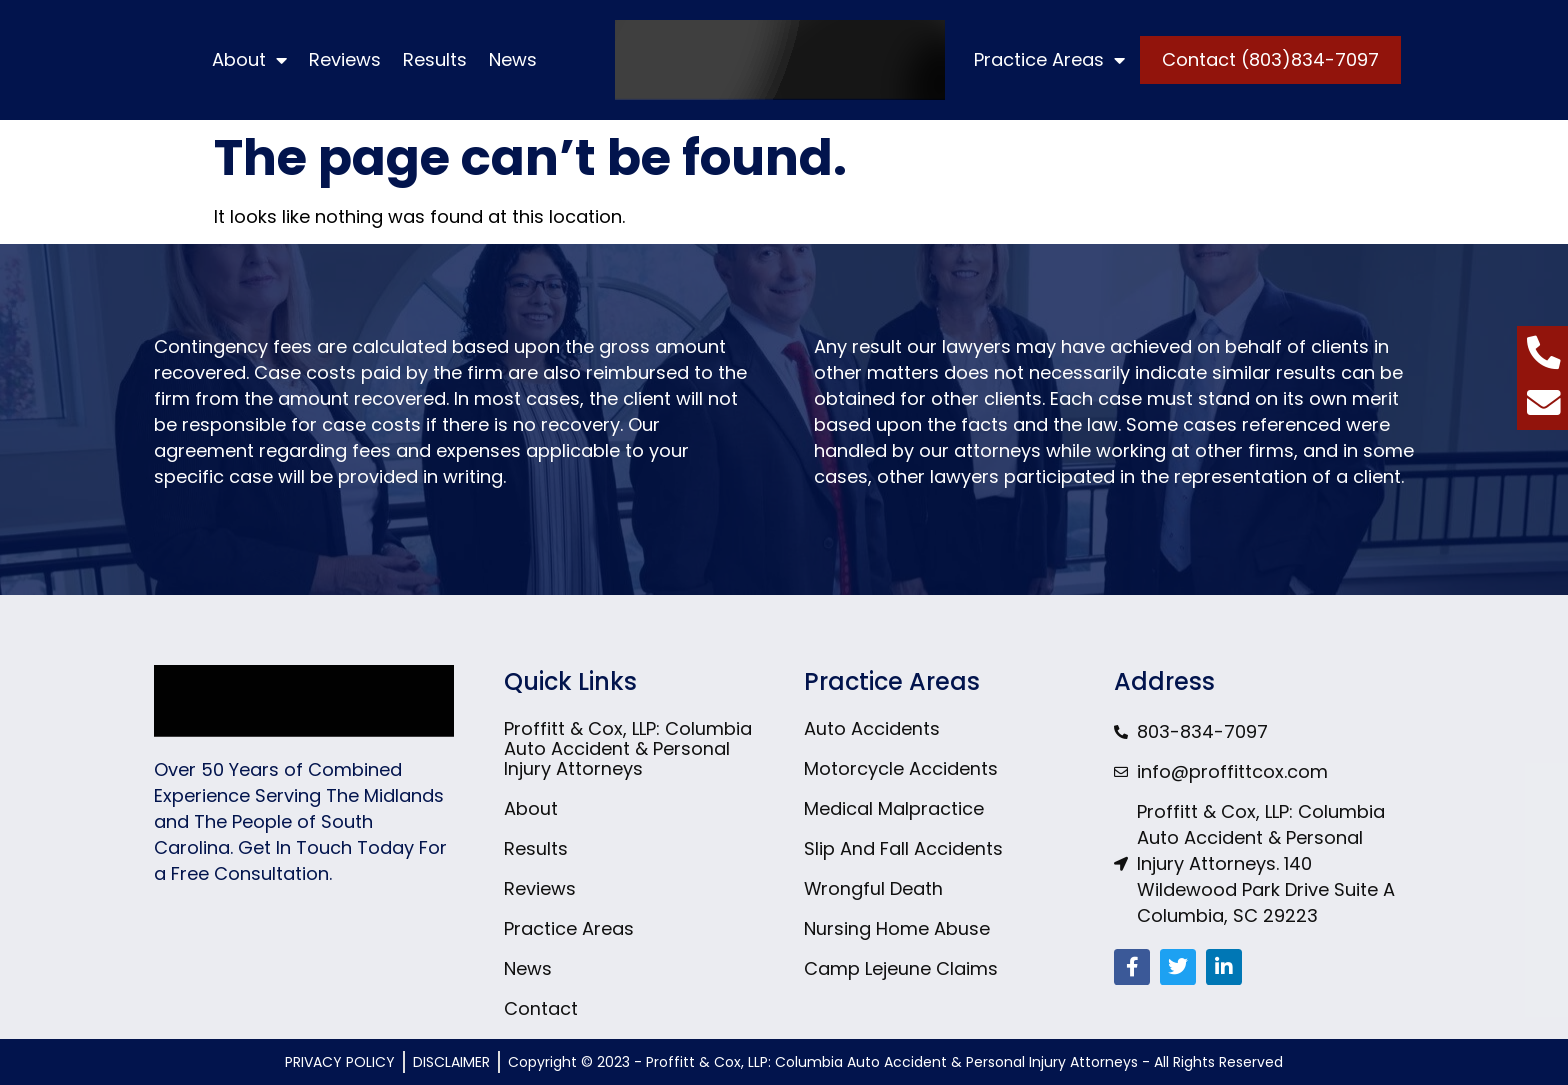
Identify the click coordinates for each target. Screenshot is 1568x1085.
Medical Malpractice (894, 809)
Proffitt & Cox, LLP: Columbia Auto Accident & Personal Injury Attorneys (628, 749)
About (249, 60)
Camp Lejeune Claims (901, 969)
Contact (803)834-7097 (1270, 59)
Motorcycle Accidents (901, 769)
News (513, 59)
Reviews (345, 59)
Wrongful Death (874, 889)
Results (435, 59)
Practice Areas (1049, 60)
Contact (541, 1009)
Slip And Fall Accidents (903, 849)
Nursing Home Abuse (897, 929)
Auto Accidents (872, 729)
